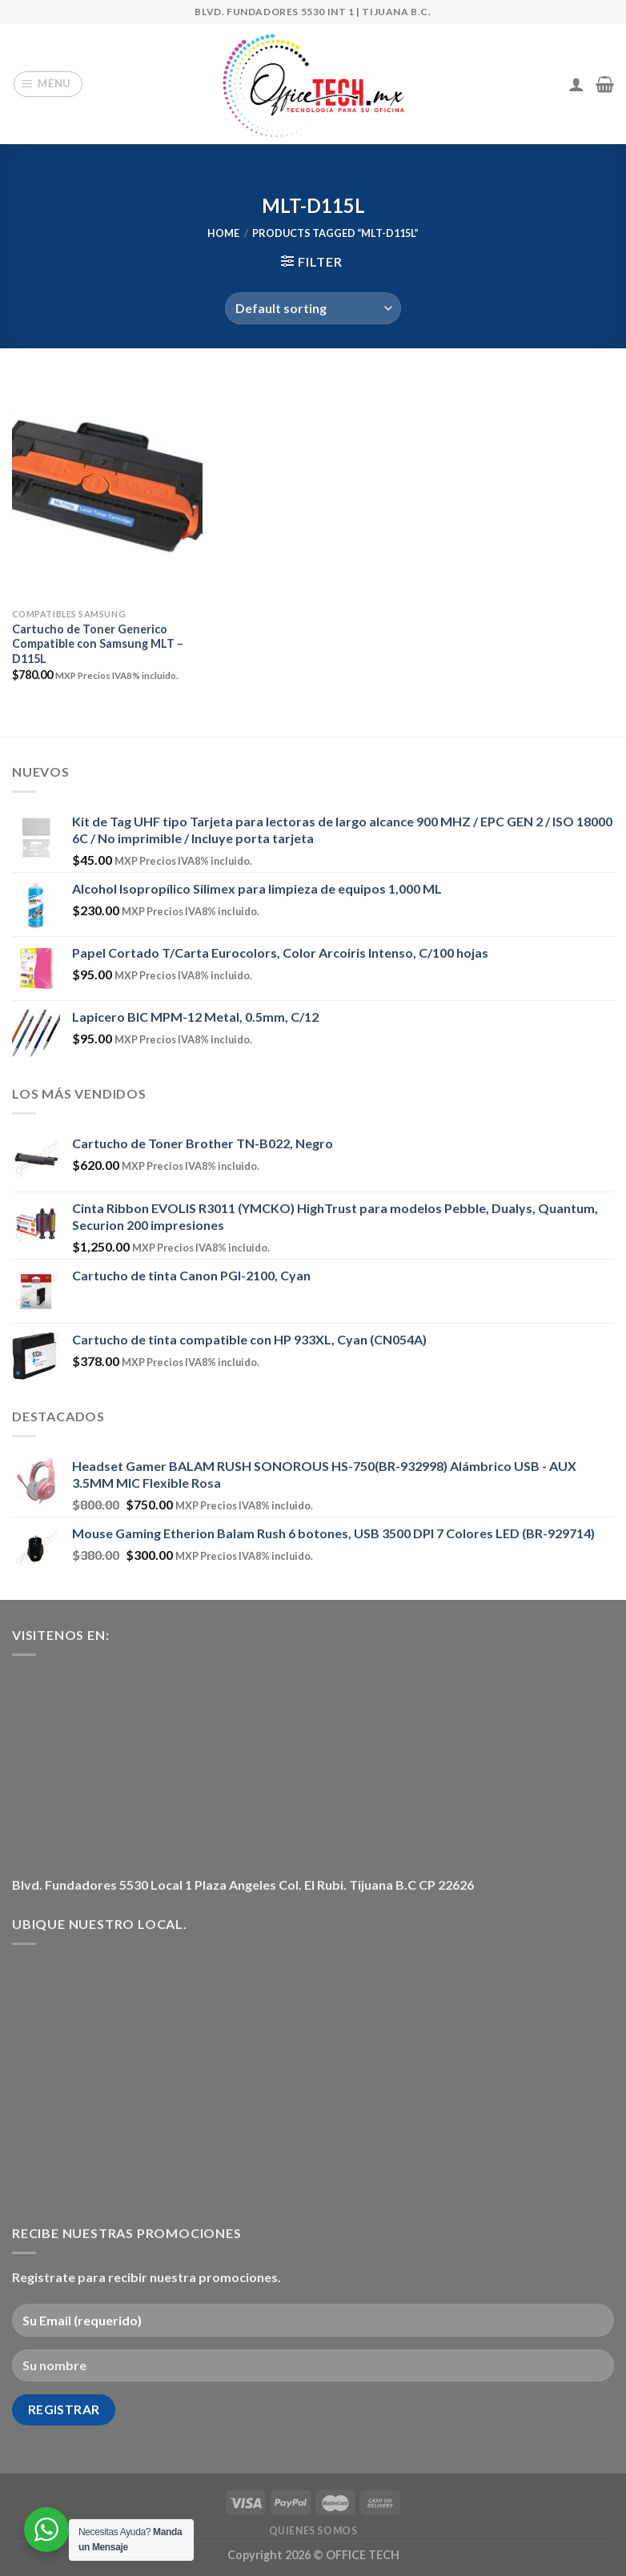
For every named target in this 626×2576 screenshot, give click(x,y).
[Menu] (48, 84)
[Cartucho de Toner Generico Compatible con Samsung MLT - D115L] (107, 486)
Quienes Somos (313, 2531)
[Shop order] (313, 308)
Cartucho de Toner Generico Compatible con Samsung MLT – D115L (97, 643)
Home (223, 233)
